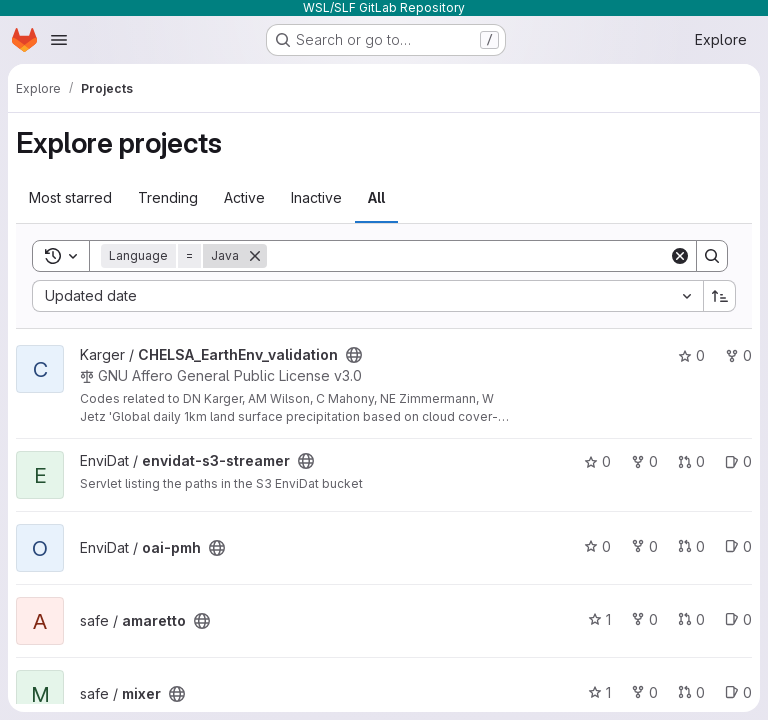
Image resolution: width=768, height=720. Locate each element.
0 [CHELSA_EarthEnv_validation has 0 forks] (738, 355)
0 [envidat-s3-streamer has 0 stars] (597, 461)
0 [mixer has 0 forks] (644, 692)
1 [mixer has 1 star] (599, 692)
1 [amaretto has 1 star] (599, 619)
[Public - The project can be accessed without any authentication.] (354, 355)
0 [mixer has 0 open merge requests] (691, 692)
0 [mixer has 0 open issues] (738, 692)
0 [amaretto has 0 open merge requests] (691, 619)
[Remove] (255, 256)
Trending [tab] (168, 197)
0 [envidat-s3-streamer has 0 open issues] (738, 461)
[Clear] (680, 256)
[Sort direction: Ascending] (720, 296)
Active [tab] (244, 197)
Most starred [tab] (70, 197)
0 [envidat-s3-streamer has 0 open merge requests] (691, 461)
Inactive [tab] (316, 197)
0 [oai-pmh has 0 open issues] (738, 546)
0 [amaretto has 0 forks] (644, 619)
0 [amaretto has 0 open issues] (738, 619)
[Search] (468, 256)
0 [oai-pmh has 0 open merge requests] (691, 546)
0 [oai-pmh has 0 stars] (597, 546)
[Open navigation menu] (59, 40)
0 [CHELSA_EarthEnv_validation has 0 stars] (691, 355)
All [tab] (376, 197)
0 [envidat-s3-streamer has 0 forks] (644, 461)
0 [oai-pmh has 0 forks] (644, 546)
